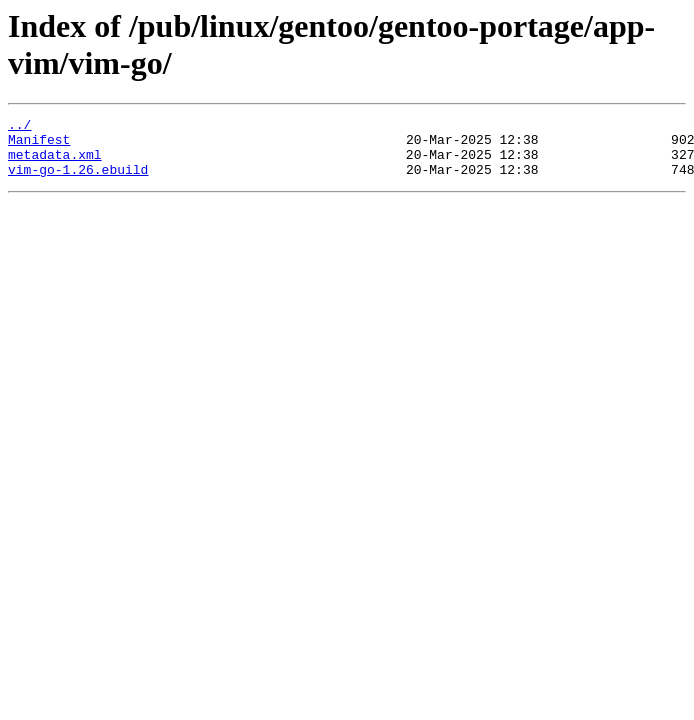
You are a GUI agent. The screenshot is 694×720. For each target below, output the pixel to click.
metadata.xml (55, 163)
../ (19, 127)
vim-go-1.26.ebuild (78, 181)
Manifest (39, 145)
